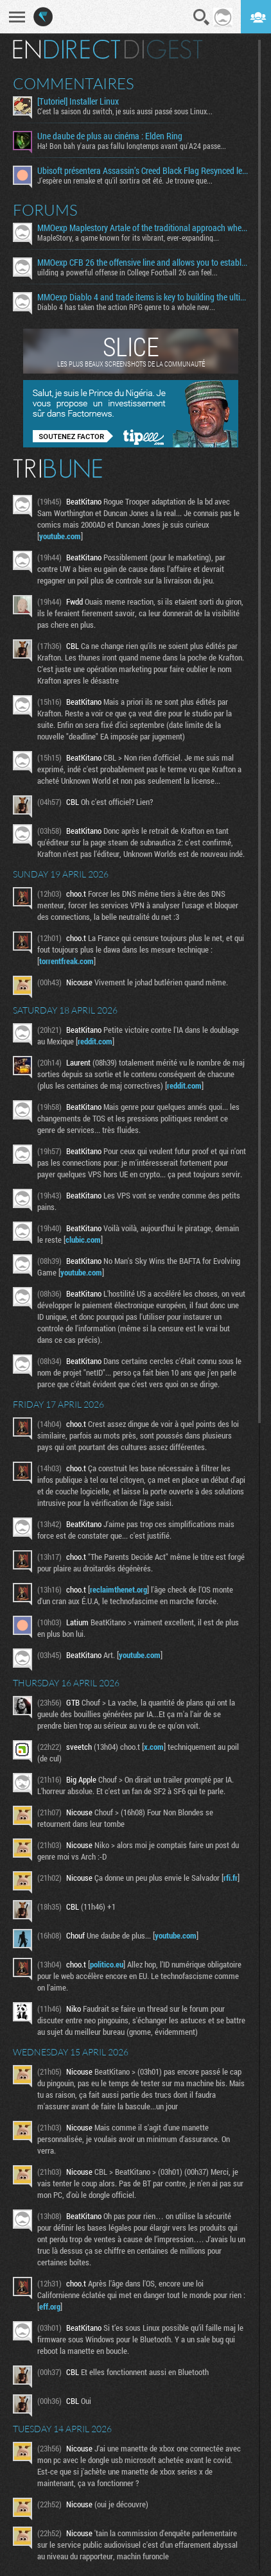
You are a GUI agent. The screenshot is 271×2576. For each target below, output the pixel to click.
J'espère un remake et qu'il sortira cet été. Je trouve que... (125, 180)
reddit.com (95, 1041)
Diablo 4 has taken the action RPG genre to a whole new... (126, 306)
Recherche (201, 17)
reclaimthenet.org (118, 1589)
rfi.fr (230, 1877)
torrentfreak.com (66, 961)
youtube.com (60, 536)
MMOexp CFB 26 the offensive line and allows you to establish (143, 262)
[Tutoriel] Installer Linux (78, 101)
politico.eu (106, 1964)
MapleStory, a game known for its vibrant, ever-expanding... (128, 237)
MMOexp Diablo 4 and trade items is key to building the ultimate (143, 297)
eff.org (49, 2306)
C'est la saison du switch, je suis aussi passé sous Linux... (125, 111)
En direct (66, 49)
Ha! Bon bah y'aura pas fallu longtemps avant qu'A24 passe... (131, 145)
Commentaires (73, 83)
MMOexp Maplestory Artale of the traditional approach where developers (143, 228)
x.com (154, 1746)
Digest (163, 49)
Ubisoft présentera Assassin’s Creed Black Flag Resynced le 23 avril (143, 171)
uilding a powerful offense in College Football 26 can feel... (127, 272)
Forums (45, 210)
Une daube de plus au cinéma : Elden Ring (109, 136)
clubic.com (83, 1239)
